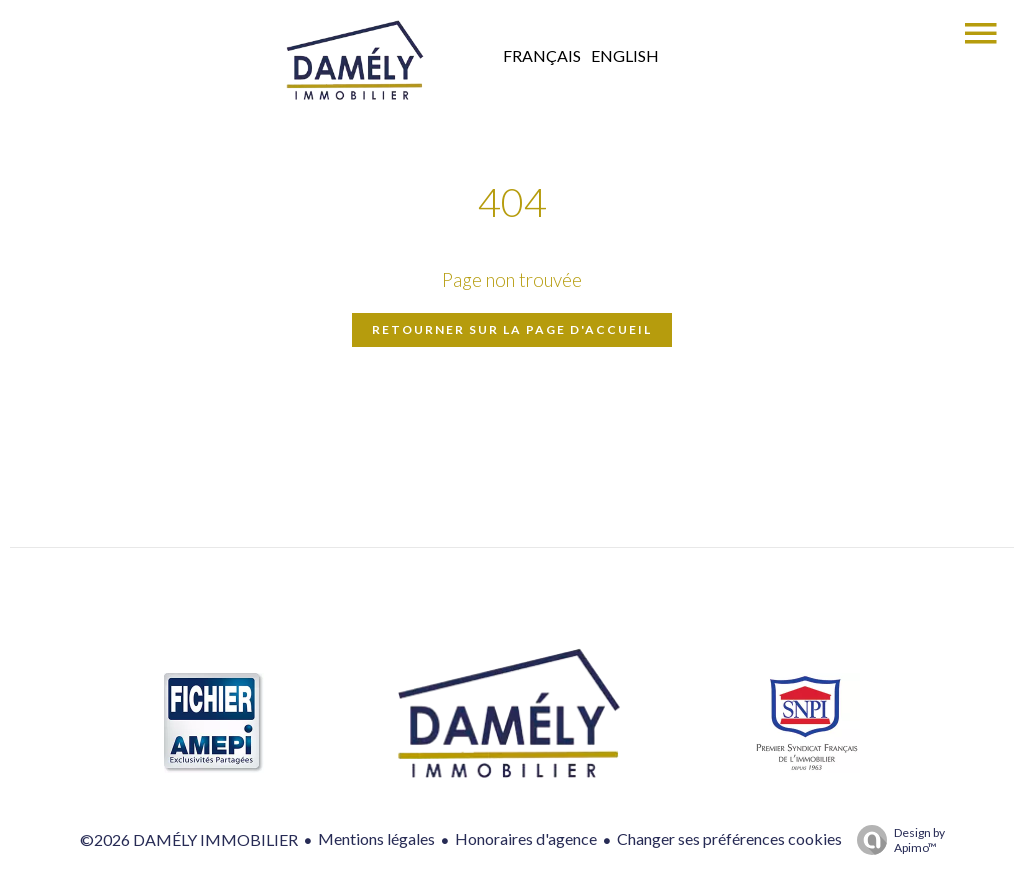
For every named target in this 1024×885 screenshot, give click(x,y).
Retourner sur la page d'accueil (512, 329)
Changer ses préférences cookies (729, 838)
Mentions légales (376, 838)
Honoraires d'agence (526, 838)
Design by (896, 840)
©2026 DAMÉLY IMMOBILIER (189, 839)
